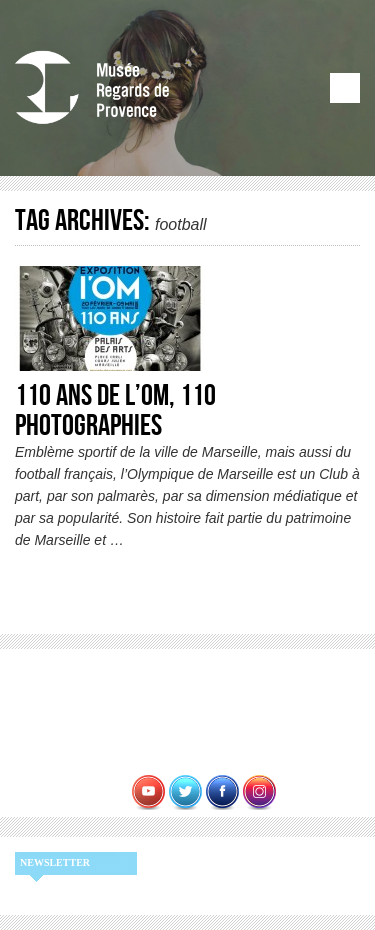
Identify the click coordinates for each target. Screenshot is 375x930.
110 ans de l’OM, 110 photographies (115, 411)
